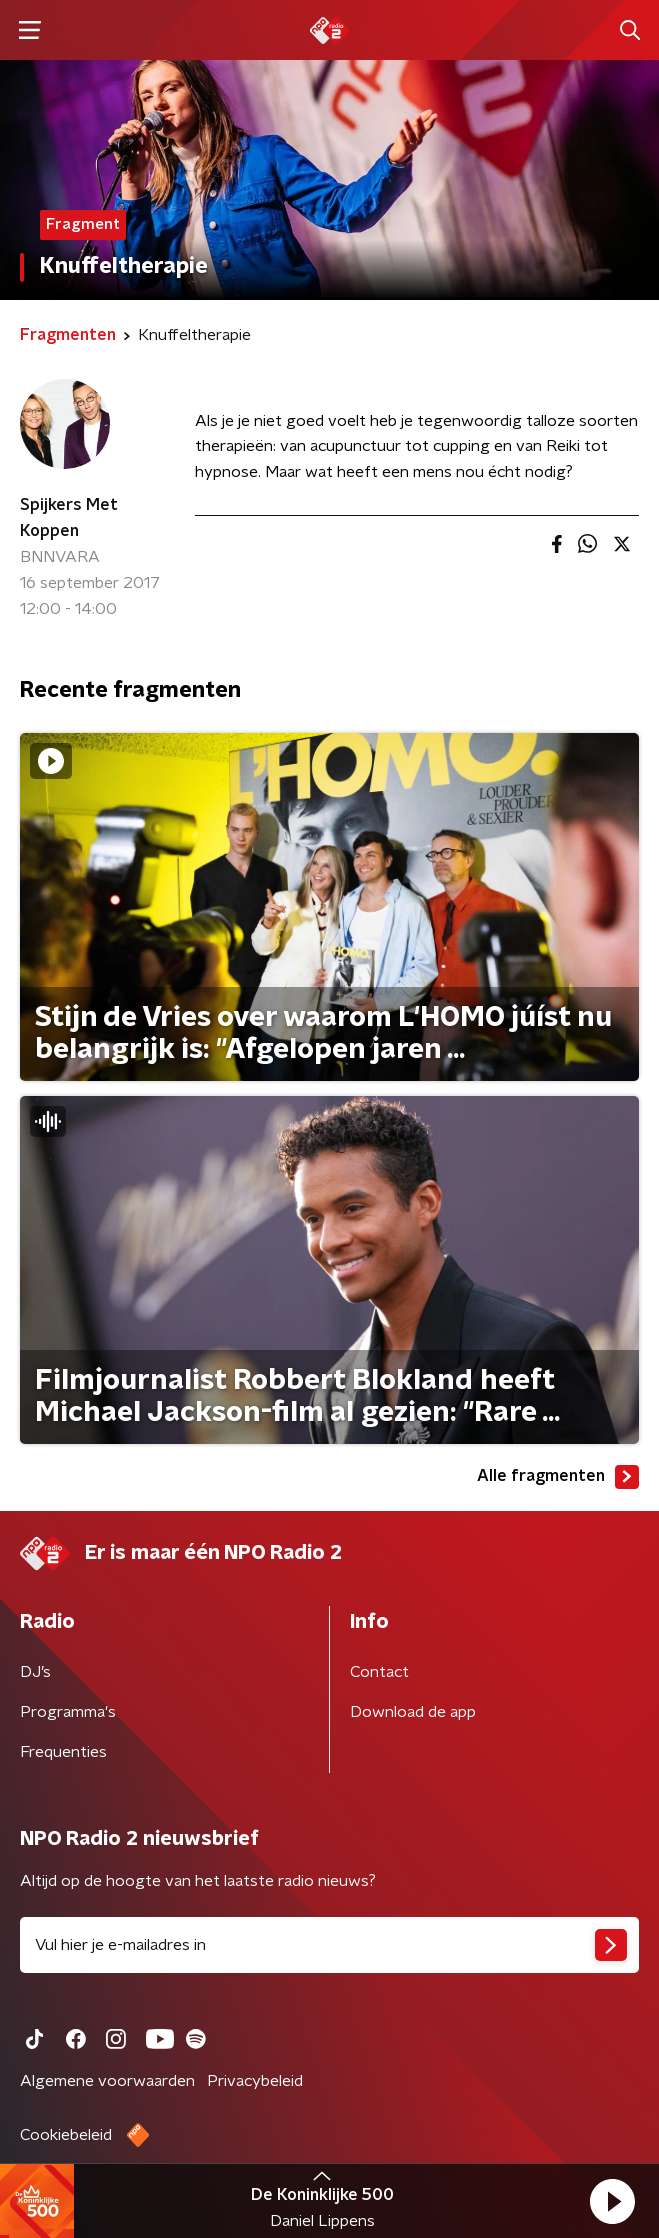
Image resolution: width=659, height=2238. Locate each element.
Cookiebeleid (66, 2135)
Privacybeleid (255, 2081)
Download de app (413, 1712)
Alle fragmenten (558, 1477)
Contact (379, 1672)
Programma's (68, 1712)
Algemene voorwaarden (107, 2081)
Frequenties (63, 1752)
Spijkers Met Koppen (69, 518)
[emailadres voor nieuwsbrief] (329, 1945)
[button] (612, 2201)
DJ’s (35, 1672)
